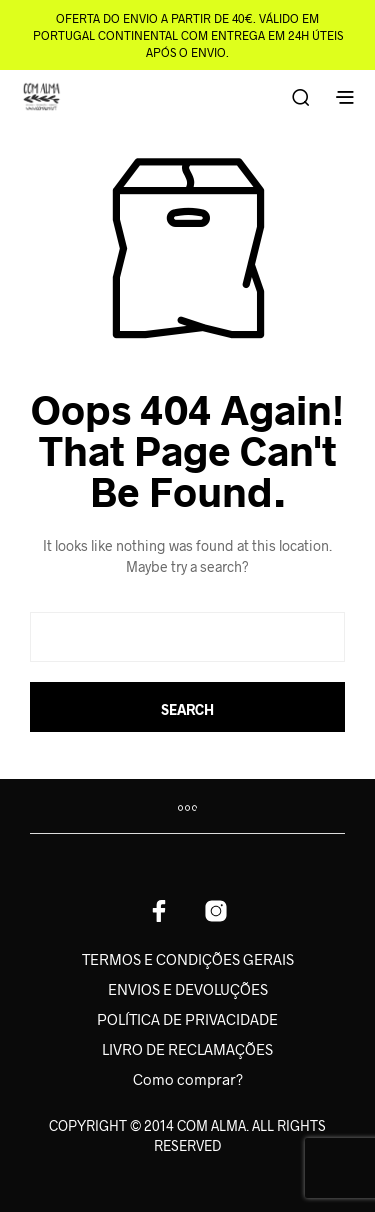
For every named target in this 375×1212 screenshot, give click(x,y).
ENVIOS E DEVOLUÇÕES (188, 989)
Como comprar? (188, 1079)
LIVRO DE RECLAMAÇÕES (187, 1049)
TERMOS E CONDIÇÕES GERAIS (188, 959)
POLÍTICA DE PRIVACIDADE (187, 1019)
